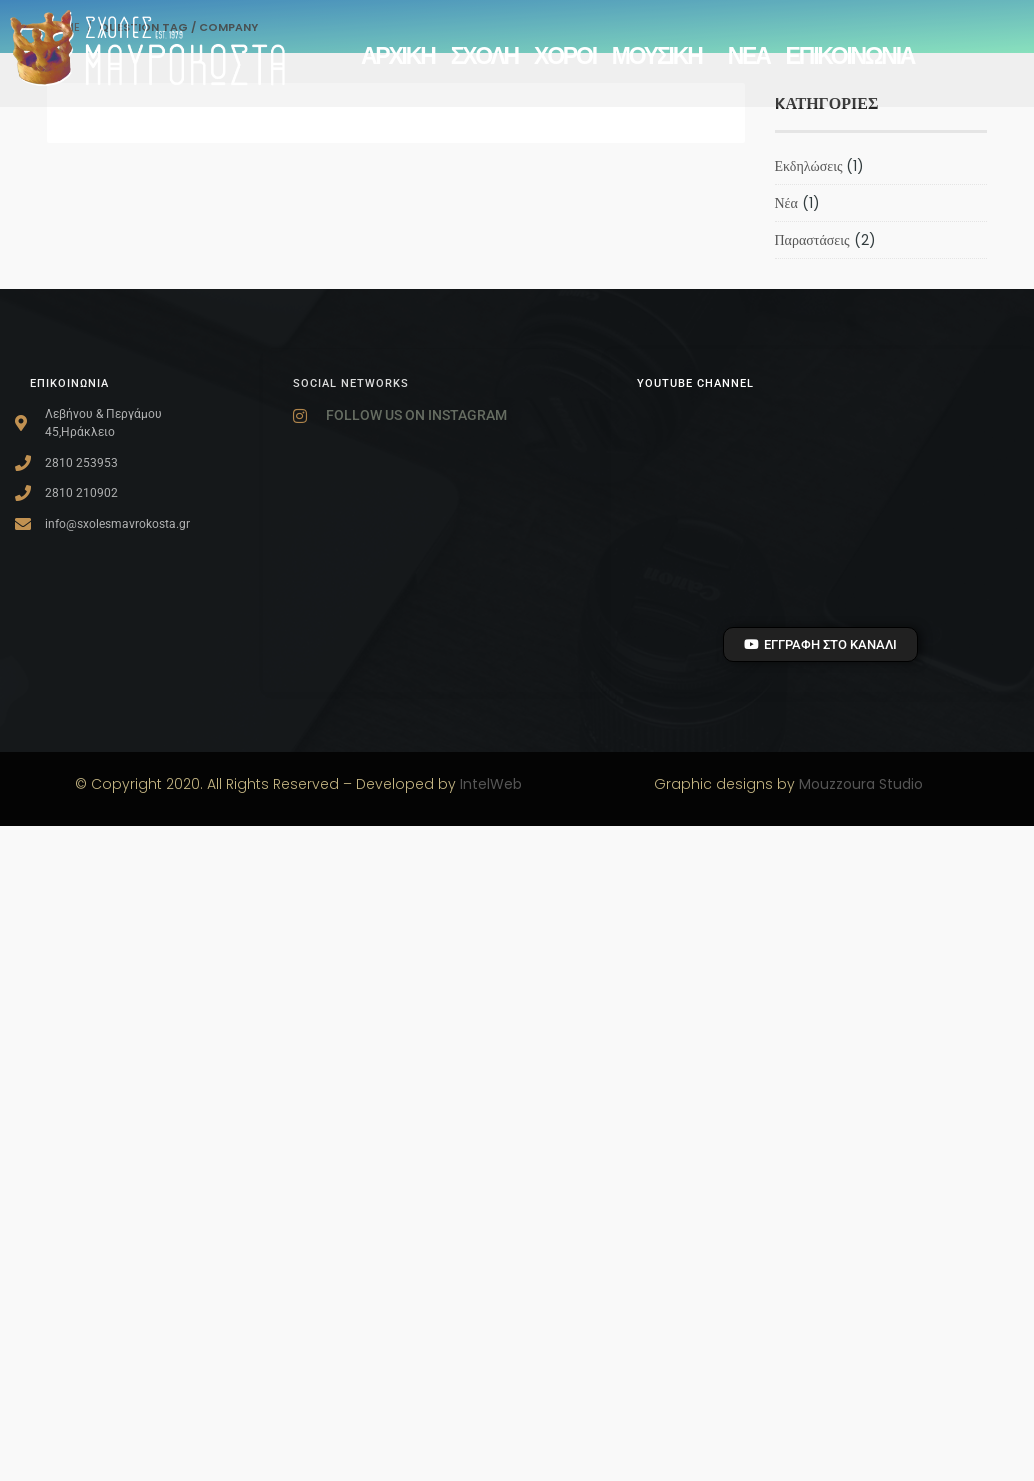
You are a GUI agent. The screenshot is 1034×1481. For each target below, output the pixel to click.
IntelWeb (491, 784)
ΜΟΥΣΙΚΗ (662, 56)
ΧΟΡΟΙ (565, 56)
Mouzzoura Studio (861, 784)
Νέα (786, 203)
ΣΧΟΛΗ (484, 56)
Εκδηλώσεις (809, 166)
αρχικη (398, 56)
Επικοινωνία (850, 56)
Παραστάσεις (812, 240)
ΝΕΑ (749, 56)
